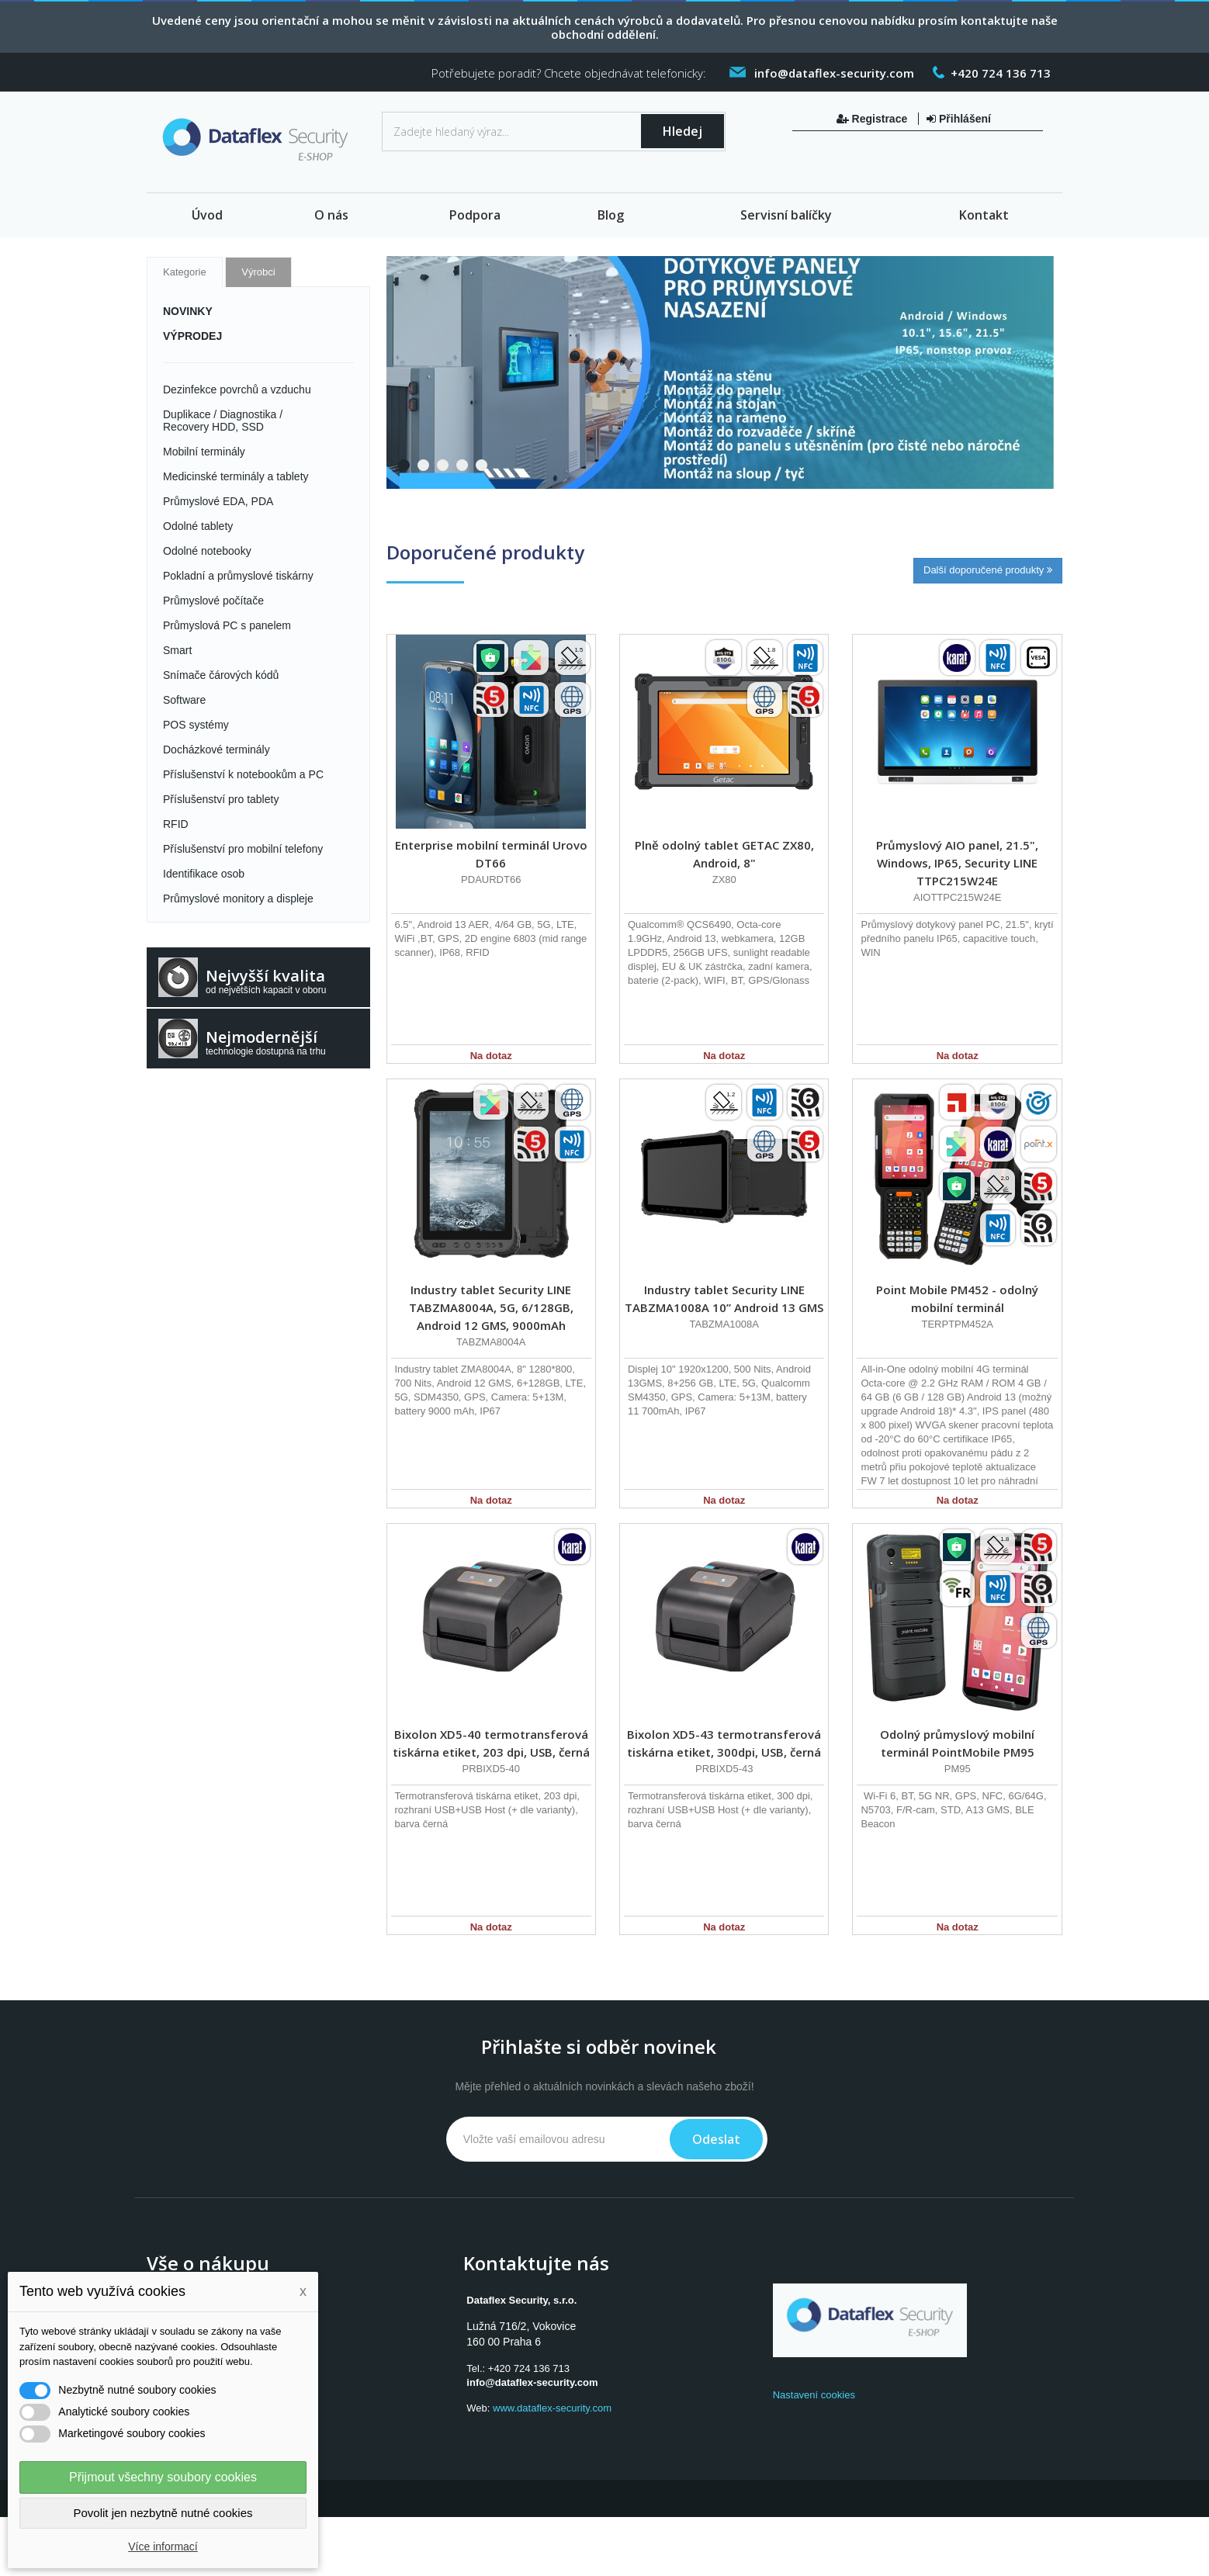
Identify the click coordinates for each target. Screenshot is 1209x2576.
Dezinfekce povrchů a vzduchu (237, 389)
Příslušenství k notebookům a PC (243, 774)
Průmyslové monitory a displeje (238, 898)
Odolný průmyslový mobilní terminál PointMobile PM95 (957, 1743)
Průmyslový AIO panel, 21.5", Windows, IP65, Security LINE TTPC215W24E (957, 862)
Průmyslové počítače (213, 600)
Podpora (475, 214)
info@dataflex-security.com (532, 2382)
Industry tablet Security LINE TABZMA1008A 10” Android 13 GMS (724, 1298)
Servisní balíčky (786, 214)
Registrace (873, 119)
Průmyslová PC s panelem (227, 625)
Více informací (162, 2546)
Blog (611, 214)
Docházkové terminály (216, 749)
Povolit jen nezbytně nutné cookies (163, 2512)
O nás (331, 214)
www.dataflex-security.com (552, 2408)
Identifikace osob (203, 873)
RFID (176, 824)
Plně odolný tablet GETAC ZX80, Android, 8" (724, 854)
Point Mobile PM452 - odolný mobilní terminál (957, 1298)
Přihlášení (959, 119)
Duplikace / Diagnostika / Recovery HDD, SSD (222, 420)
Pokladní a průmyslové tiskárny (238, 576)
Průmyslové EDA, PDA (218, 501)
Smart (177, 650)
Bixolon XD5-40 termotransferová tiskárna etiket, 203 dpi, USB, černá (491, 1743)
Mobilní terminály (204, 451)
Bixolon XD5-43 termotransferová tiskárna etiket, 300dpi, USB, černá (724, 1743)
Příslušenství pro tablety (221, 799)
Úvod (207, 214)
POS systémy (196, 724)
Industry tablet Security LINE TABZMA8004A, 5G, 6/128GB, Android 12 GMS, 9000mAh (491, 1307)
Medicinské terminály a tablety (236, 476)
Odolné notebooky (207, 551)
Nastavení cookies (814, 2395)
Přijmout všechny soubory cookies (163, 2477)
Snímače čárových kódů (221, 675)
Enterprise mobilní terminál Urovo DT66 (491, 854)
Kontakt (984, 214)
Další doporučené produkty (987, 570)
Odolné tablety (198, 526)
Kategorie (184, 272)
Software (184, 700)
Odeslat (716, 2139)
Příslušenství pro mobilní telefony (243, 849)
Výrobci (258, 272)
